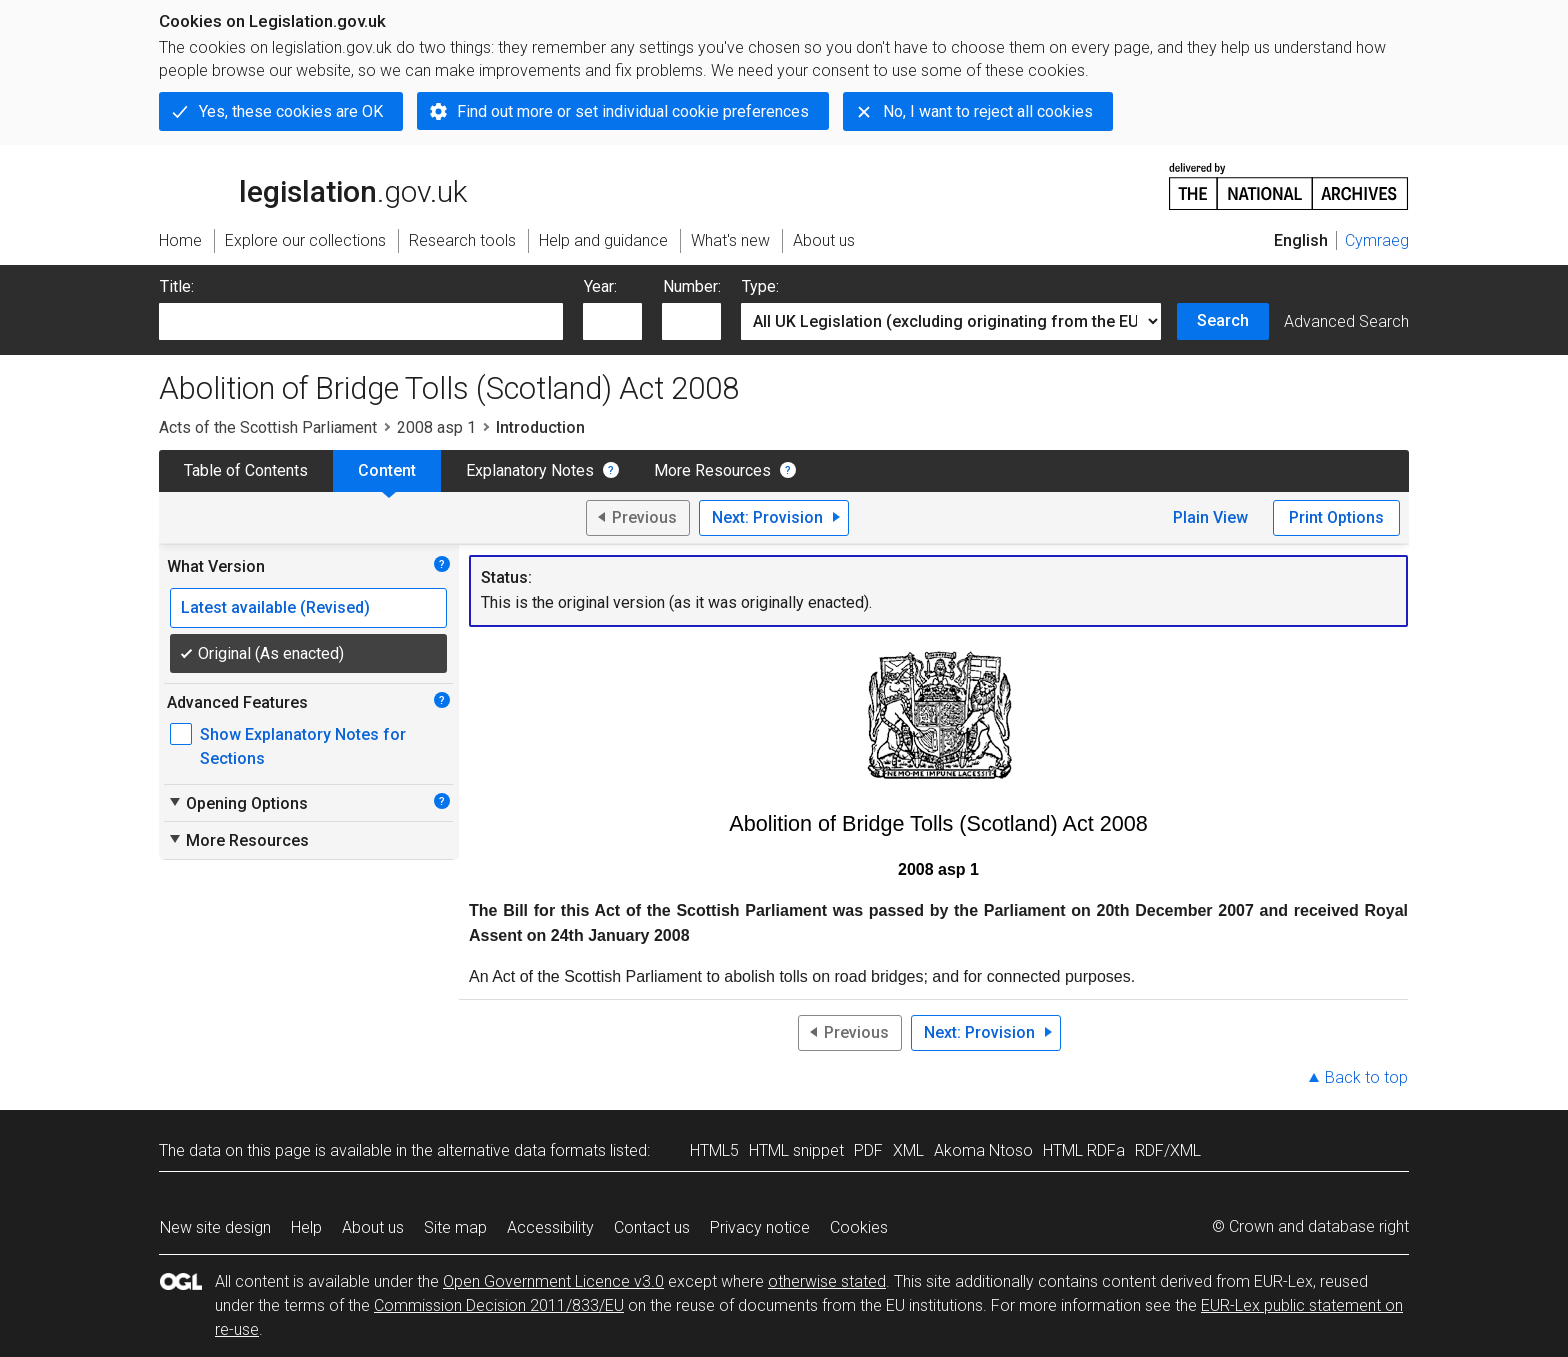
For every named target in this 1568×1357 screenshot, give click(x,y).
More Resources (712, 470)
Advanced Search (1346, 321)
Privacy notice (760, 1227)
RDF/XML (1168, 1150)
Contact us (652, 1227)
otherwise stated (827, 1281)
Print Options (1336, 517)
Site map (455, 1227)
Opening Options (237, 803)
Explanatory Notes (530, 470)
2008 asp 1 (436, 427)
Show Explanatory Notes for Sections (303, 746)
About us (373, 1227)
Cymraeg (1377, 240)
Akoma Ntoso (983, 1150)
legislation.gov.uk (313, 185)
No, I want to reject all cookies (988, 111)
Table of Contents (246, 470)
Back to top (1366, 1077)
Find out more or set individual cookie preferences (633, 111)
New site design (215, 1227)
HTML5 (714, 1150)
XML (908, 1150)
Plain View (1210, 517)
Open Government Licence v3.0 (553, 1281)
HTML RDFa (1084, 1150)
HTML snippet (796, 1150)
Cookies (859, 1227)
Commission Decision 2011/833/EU (499, 1305)
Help (306, 1227)
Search (1223, 320)
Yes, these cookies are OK (291, 111)
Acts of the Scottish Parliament (268, 427)
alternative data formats (521, 1150)
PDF (868, 1150)
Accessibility (550, 1227)
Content (387, 470)
